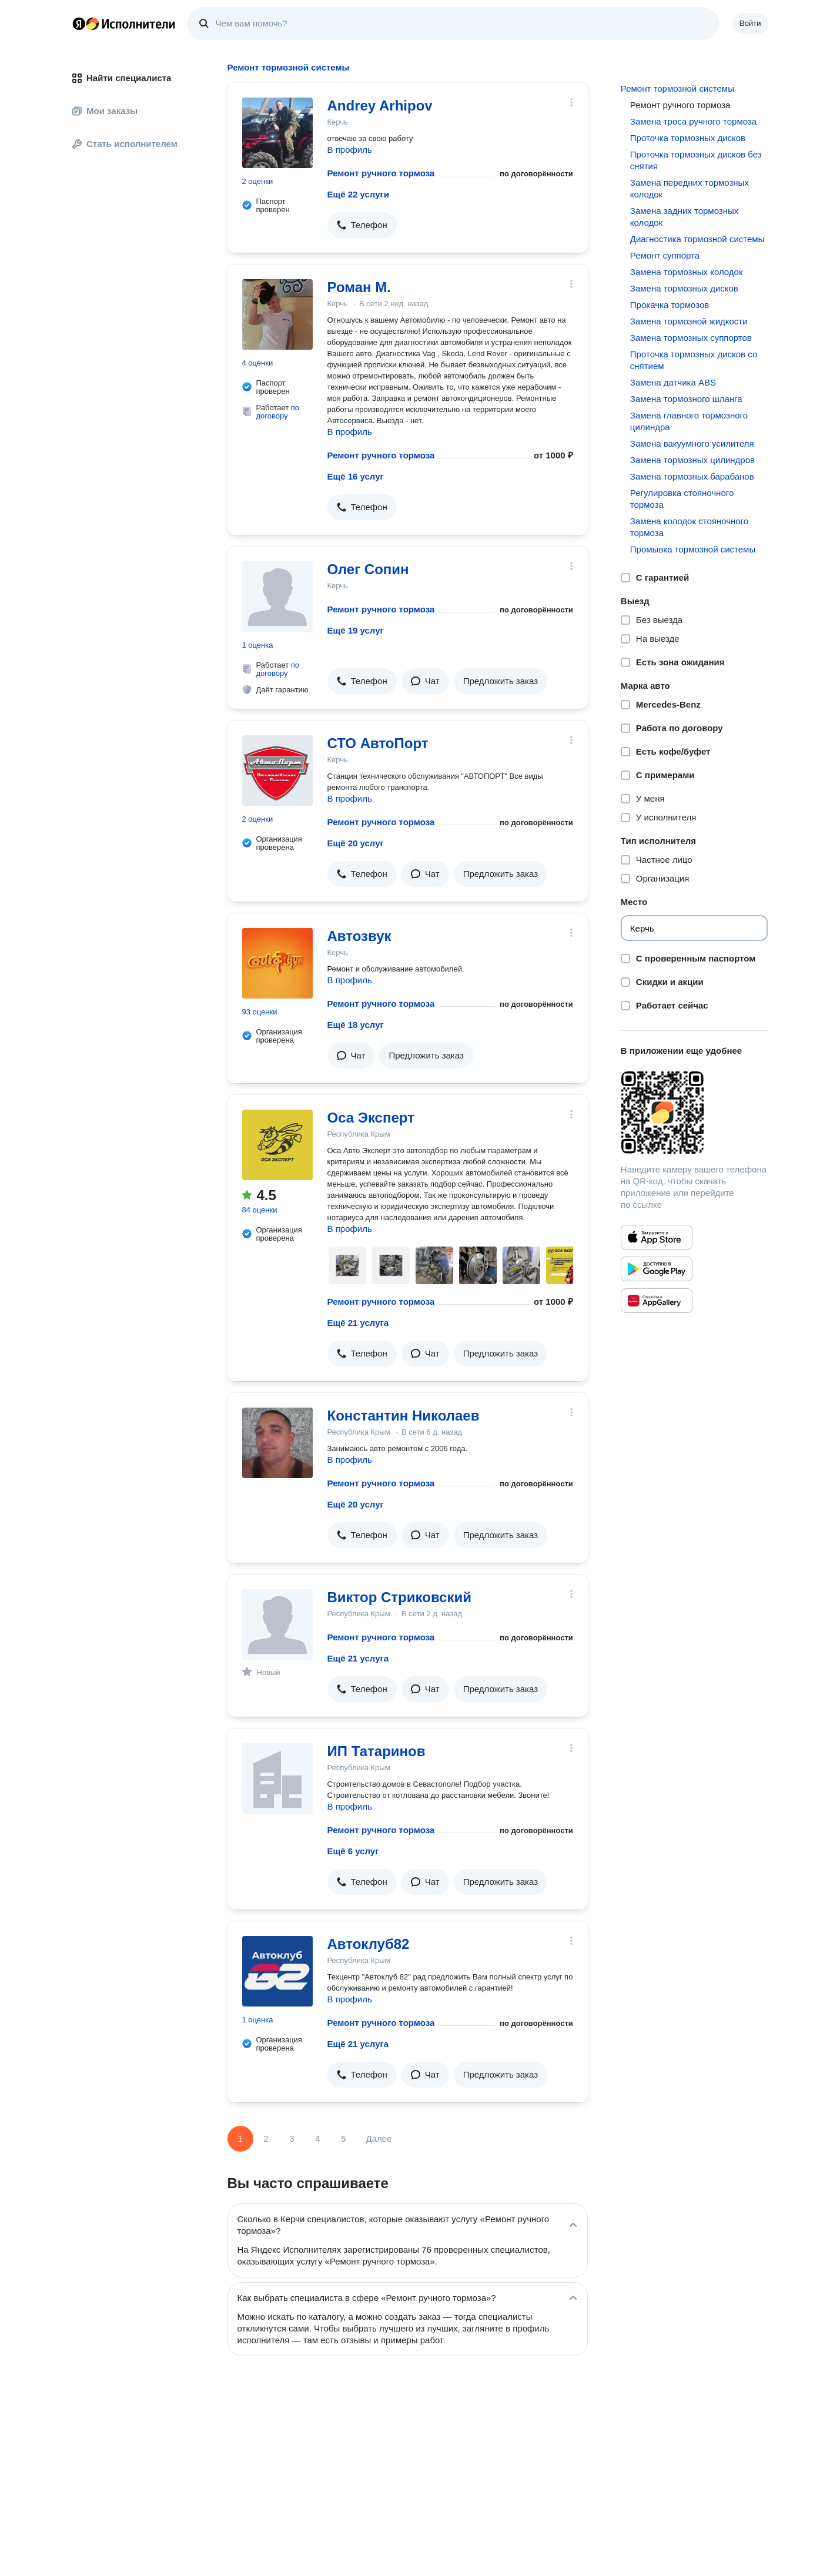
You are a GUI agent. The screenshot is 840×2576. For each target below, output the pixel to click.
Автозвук (359, 936)
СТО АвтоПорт (378, 743)
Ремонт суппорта (665, 255)
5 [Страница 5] (343, 2138)
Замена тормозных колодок (686, 272)
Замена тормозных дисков (684, 288)
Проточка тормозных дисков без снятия (696, 160)
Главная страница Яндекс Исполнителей (124, 23)
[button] (362, 225)
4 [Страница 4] (317, 2138)
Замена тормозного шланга (686, 399)
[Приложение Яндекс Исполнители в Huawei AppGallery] (656, 1300)
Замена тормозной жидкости (689, 321)
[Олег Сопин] (277, 596)
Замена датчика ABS (673, 382)
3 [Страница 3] (291, 2138)
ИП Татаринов (376, 1751)
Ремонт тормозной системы (677, 88)
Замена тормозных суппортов (691, 338)
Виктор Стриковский (399, 1597)
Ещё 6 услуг (353, 1851)
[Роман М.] (277, 314)
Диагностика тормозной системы (697, 239)
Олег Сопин (368, 569)
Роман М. (359, 287)
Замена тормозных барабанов (692, 476)
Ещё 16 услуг (355, 476)
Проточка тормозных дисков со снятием (693, 360)
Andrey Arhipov (380, 105)
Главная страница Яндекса (78, 23)
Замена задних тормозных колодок (684, 216)
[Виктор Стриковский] (277, 1624)
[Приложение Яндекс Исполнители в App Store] (656, 1237)
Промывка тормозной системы (692, 549)
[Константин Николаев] (277, 1443)
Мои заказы (105, 111)
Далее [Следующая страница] (379, 2138)
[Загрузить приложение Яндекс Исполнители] (694, 1112)
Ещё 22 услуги (358, 194)
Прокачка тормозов (669, 305)
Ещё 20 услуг (355, 843)
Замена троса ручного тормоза (693, 121)
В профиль (349, 150)
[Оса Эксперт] (277, 1145)
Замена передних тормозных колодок (689, 188)
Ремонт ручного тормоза (381, 173)
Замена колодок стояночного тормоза (689, 527)
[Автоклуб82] (277, 1971)
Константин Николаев (403, 1415)
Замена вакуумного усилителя (692, 443)
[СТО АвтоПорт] (277, 770)
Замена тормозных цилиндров (692, 460)
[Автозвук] (277, 963)
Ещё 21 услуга (358, 1323)
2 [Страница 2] (265, 2138)
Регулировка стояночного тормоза (682, 499)
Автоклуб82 (368, 1944)
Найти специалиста (121, 78)
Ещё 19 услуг (355, 630)
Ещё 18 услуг (355, 1025)
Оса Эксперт (370, 1117)
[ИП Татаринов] (277, 1778)
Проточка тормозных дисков (687, 138)
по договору (278, 411)
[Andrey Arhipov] (277, 133)
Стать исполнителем (125, 144)
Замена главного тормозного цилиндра (689, 421)
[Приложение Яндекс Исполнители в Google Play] (656, 1269)
